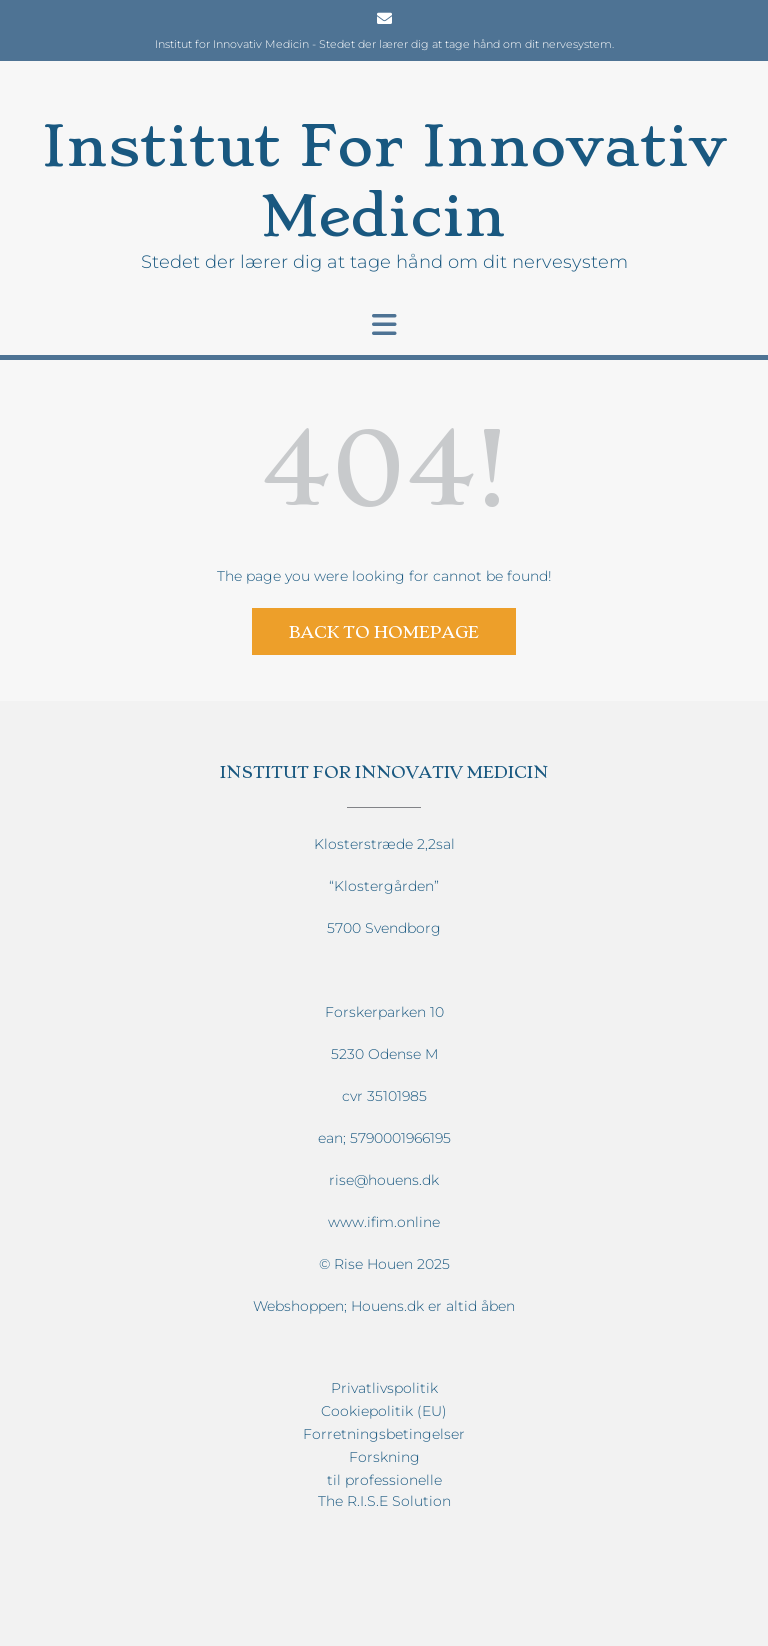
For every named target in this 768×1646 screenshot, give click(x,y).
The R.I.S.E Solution (384, 1501)
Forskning (384, 1457)
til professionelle (384, 1480)
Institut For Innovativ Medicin (384, 180)
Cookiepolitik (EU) (384, 1411)
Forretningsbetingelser (384, 1434)
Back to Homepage (384, 632)
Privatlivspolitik (384, 1388)
